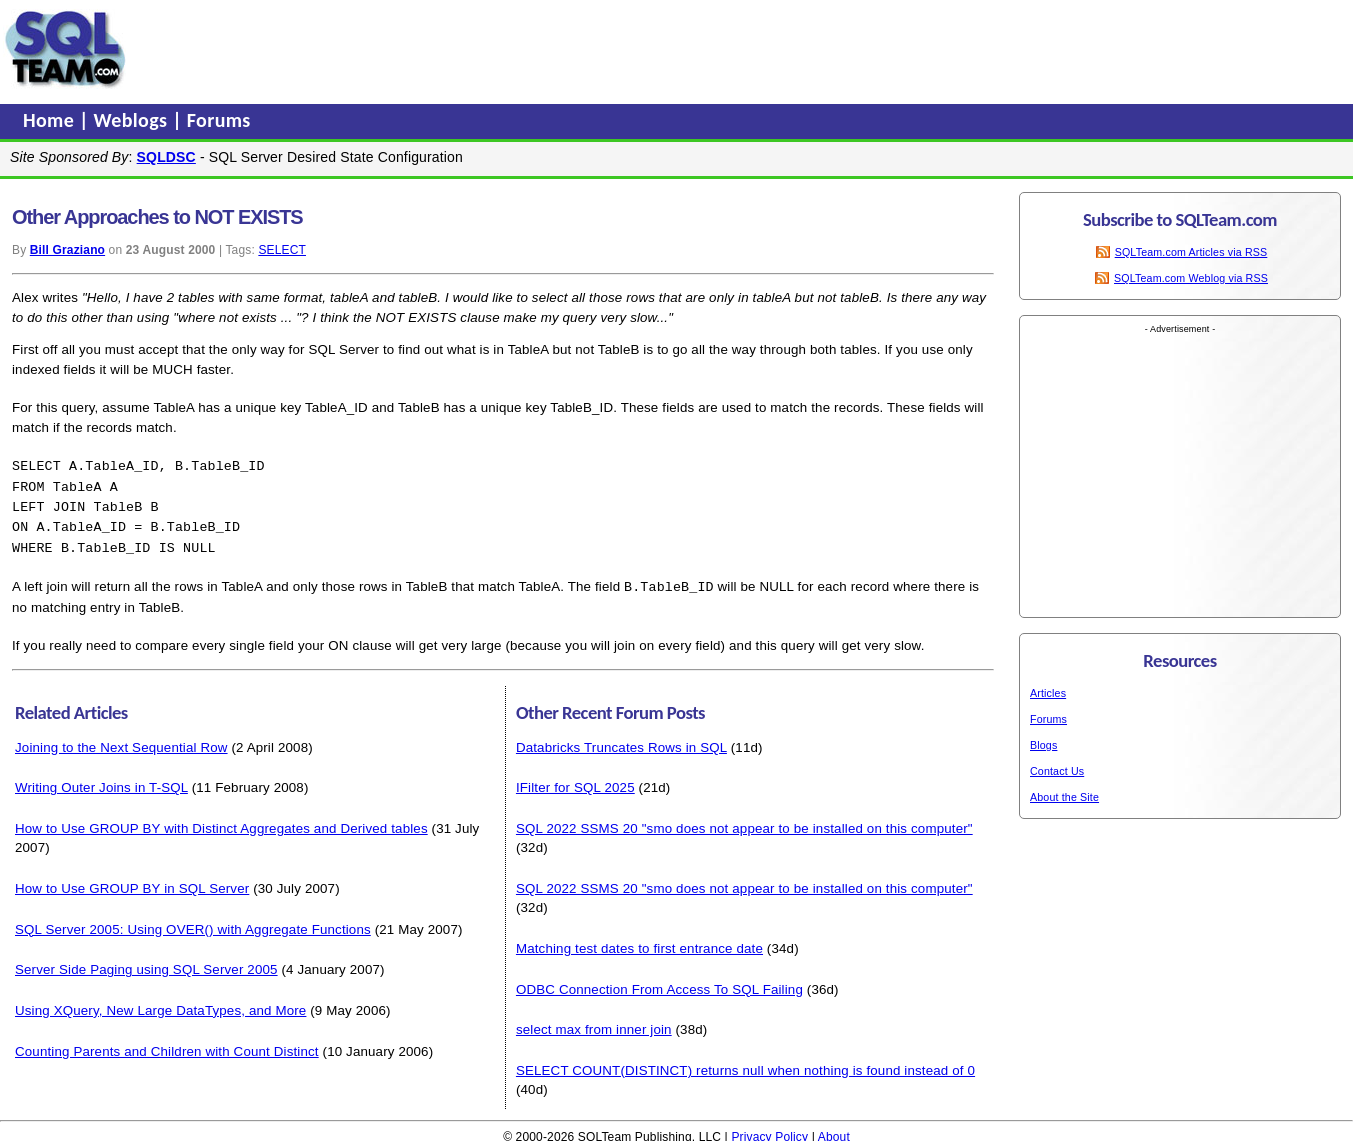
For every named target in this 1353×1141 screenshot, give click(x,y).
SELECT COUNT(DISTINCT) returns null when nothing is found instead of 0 (745, 1064)
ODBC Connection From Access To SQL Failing (659, 983)
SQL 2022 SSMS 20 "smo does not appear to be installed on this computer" (744, 822)
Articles (1048, 693)
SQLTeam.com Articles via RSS (1191, 252)
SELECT (282, 250)
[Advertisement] (513, 49)
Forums (219, 120)
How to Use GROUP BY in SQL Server (132, 882)
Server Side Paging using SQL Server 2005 (146, 963)
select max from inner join (594, 1023)
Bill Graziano (67, 250)
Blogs (1043, 745)
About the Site (1064, 797)
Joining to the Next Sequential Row (121, 741)
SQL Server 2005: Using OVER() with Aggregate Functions (193, 923)
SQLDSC (166, 157)
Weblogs (133, 120)
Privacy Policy (769, 1131)
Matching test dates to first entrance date (639, 942)
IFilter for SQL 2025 (575, 781)
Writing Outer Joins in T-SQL (101, 781)
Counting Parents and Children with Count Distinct (167, 1045)
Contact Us (1057, 771)
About (834, 1131)
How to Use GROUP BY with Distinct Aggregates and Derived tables (221, 822)
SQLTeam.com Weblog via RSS (1191, 278)
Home (51, 120)
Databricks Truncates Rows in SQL (621, 741)
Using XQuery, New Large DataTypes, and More (160, 1004)
